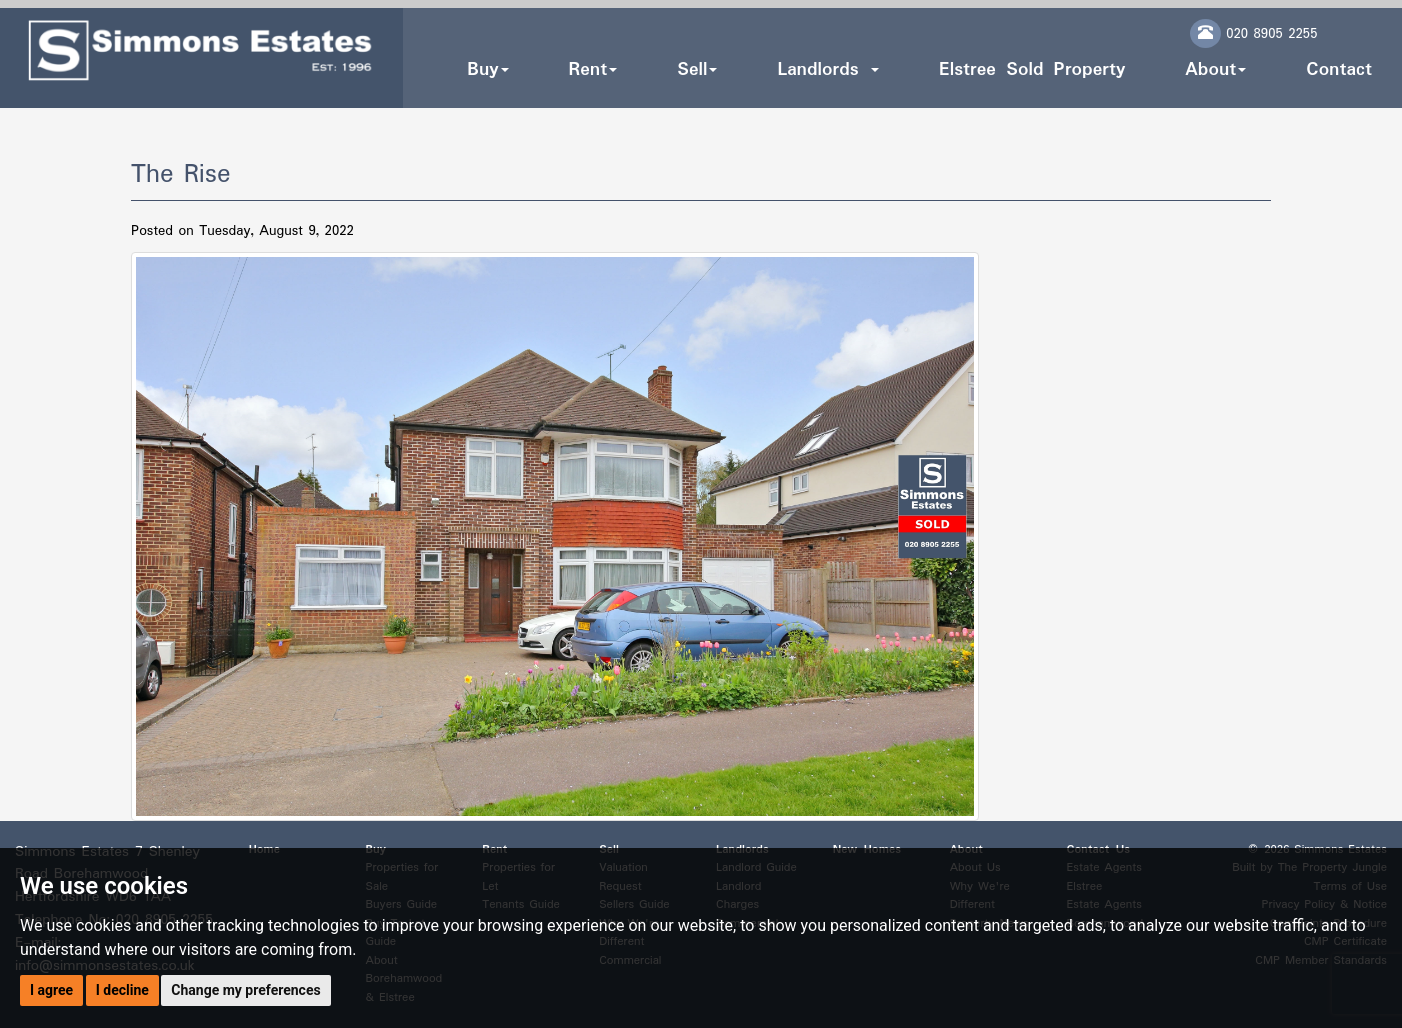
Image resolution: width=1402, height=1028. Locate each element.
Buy (487, 70)
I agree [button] (51, 990)
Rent (593, 70)
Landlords (827, 70)
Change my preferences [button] (245, 990)
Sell (697, 70)
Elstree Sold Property (1032, 70)
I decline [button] (122, 990)
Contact (1339, 70)
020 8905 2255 (1271, 34)
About (1215, 70)
